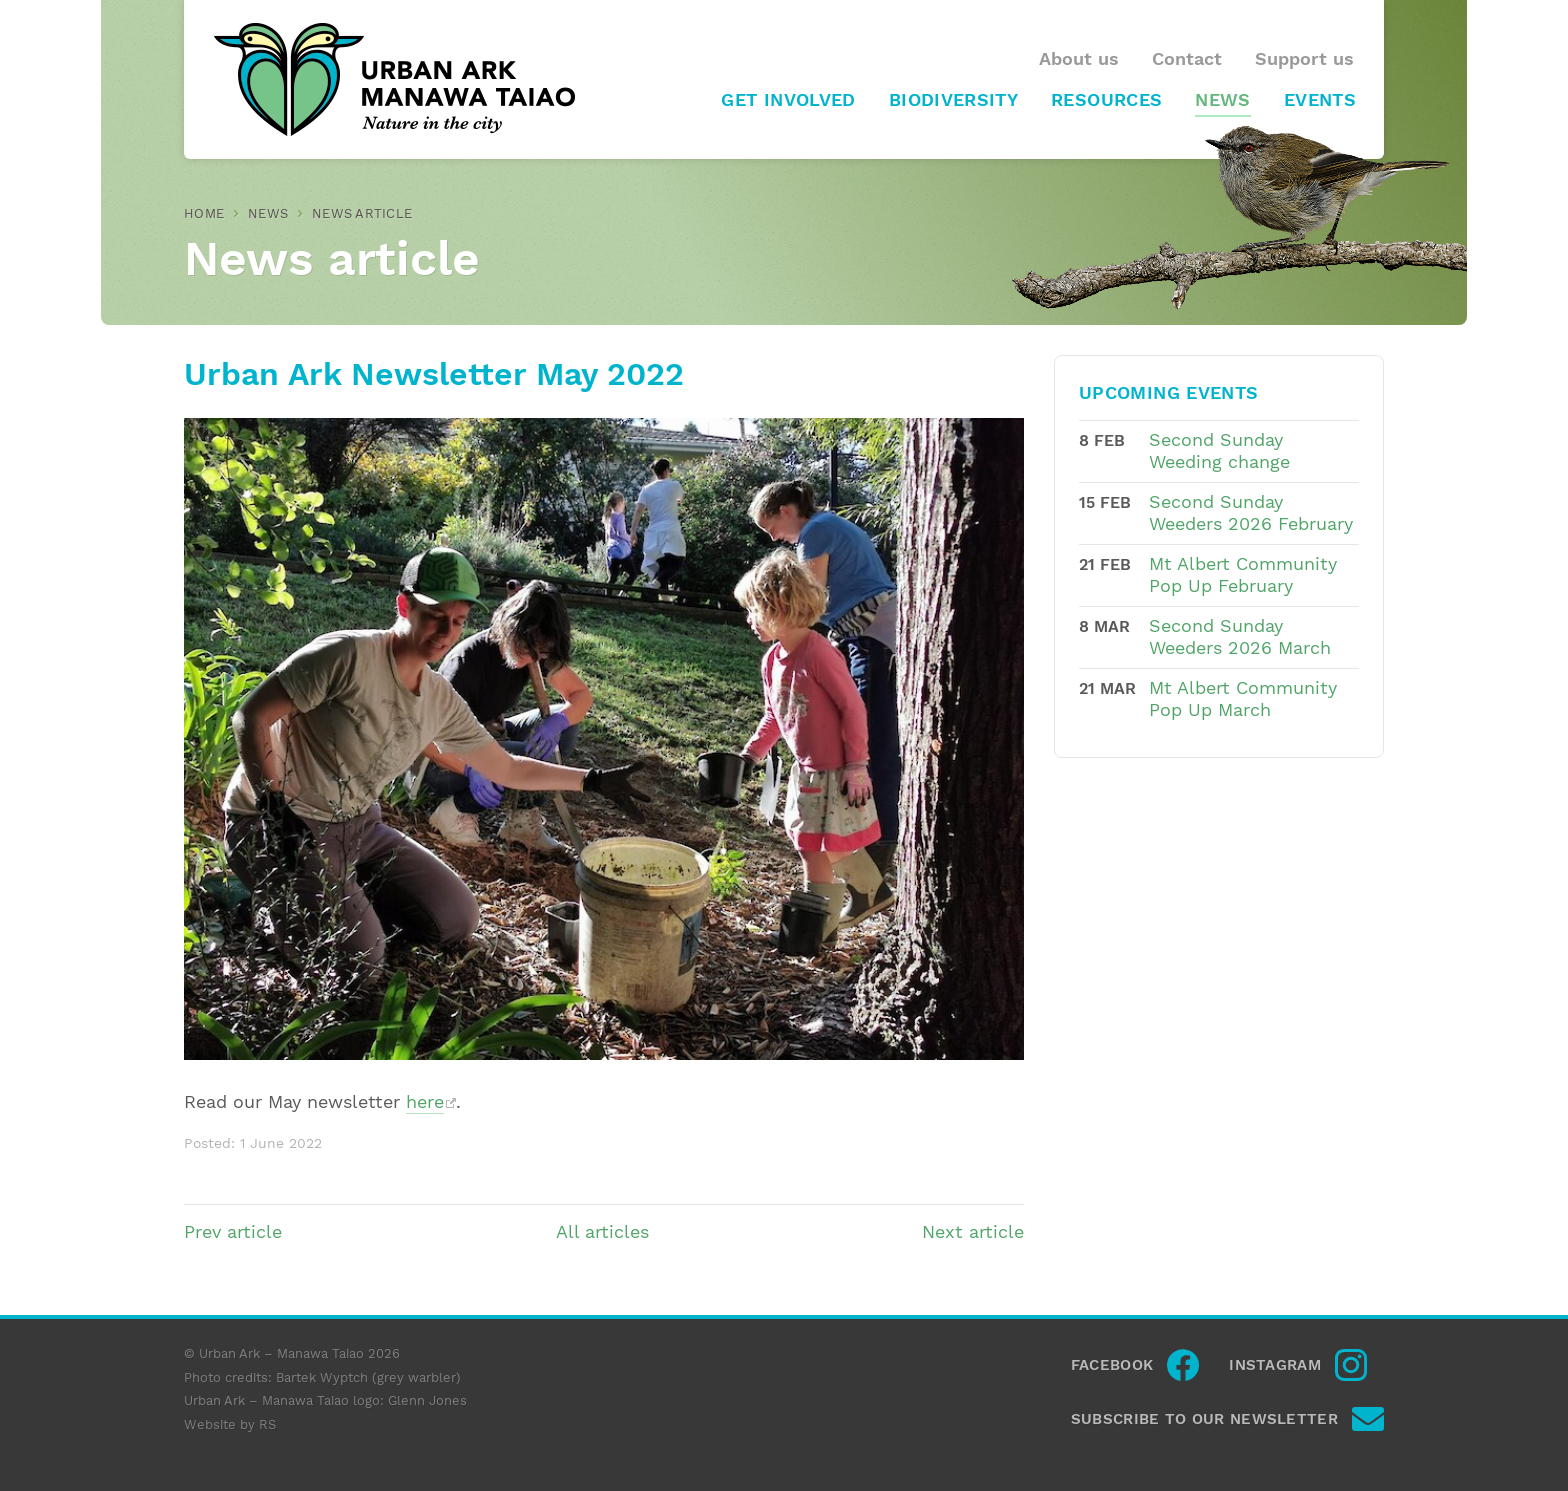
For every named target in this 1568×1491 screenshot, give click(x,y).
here (425, 1102)
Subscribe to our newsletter (1204, 1419)
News (1222, 100)
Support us (1304, 59)
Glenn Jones (427, 1400)
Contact (1187, 59)
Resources (1106, 100)
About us (1079, 59)
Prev (233, 1232)
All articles (602, 1232)
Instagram (1275, 1365)
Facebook (1112, 1365)
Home (204, 213)
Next (973, 1232)
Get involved (788, 100)
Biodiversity (953, 100)
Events (1320, 100)
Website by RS (230, 1424)
